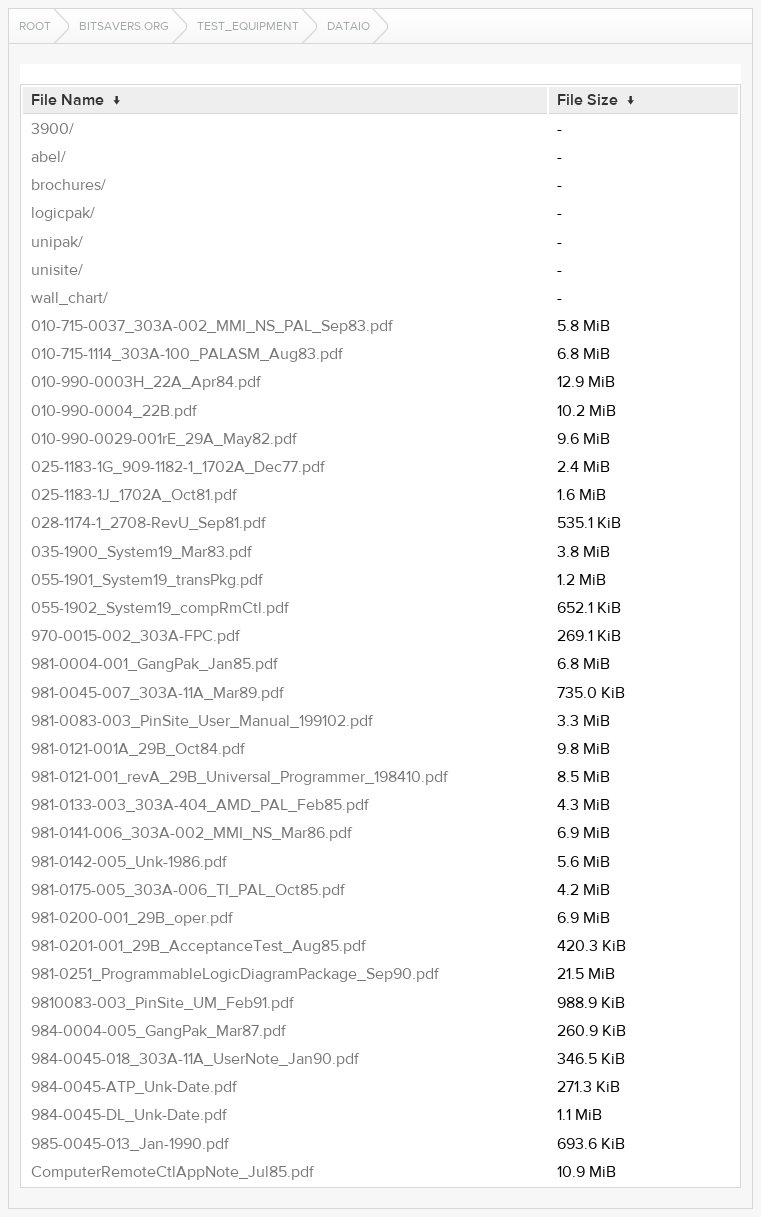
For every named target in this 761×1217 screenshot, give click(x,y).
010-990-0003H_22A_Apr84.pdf (146, 382)
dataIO (348, 26)
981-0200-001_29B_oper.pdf (132, 918)
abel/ (48, 157)
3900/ (52, 129)
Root (35, 26)
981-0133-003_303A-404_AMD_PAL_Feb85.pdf (200, 805)
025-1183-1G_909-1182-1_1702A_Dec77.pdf (178, 467)
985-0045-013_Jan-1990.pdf (130, 1144)
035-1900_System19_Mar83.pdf (141, 552)
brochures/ (68, 185)
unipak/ (57, 242)
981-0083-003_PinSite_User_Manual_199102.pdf (202, 721)
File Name (67, 100)
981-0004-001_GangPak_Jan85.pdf (154, 664)
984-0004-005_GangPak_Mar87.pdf (158, 1031)
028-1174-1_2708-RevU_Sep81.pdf (148, 523)
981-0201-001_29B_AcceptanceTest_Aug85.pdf (198, 946)
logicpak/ (63, 213)
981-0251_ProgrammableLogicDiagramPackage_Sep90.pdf (235, 974)
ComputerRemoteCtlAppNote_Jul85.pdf (172, 1172)
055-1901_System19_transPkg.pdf (147, 580)
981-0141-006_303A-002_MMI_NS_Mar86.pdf (191, 833)
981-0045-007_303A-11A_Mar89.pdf (157, 693)
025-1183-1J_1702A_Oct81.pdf (134, 495)
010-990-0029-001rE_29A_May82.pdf (164, 439)
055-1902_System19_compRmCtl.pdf (160, 608)
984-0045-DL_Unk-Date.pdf (129, 1115)
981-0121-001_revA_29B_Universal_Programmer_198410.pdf (239, 777)
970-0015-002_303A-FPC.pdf (135, 636)
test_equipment (248, 26)
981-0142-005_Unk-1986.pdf (129, 862)
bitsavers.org (124, 26)
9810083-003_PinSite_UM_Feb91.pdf (162, 1003)
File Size (587, 100)
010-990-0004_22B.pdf (114, 411)
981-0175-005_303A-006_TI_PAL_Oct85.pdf (188, 890)
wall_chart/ (69, 298)
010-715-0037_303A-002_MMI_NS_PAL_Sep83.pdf (212, 326)
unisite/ (57, 270)
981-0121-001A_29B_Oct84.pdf (138, 749)
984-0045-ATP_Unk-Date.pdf (134, 1087)
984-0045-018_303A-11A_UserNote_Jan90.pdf (195, 1059)
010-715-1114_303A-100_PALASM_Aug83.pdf (187, 354)
